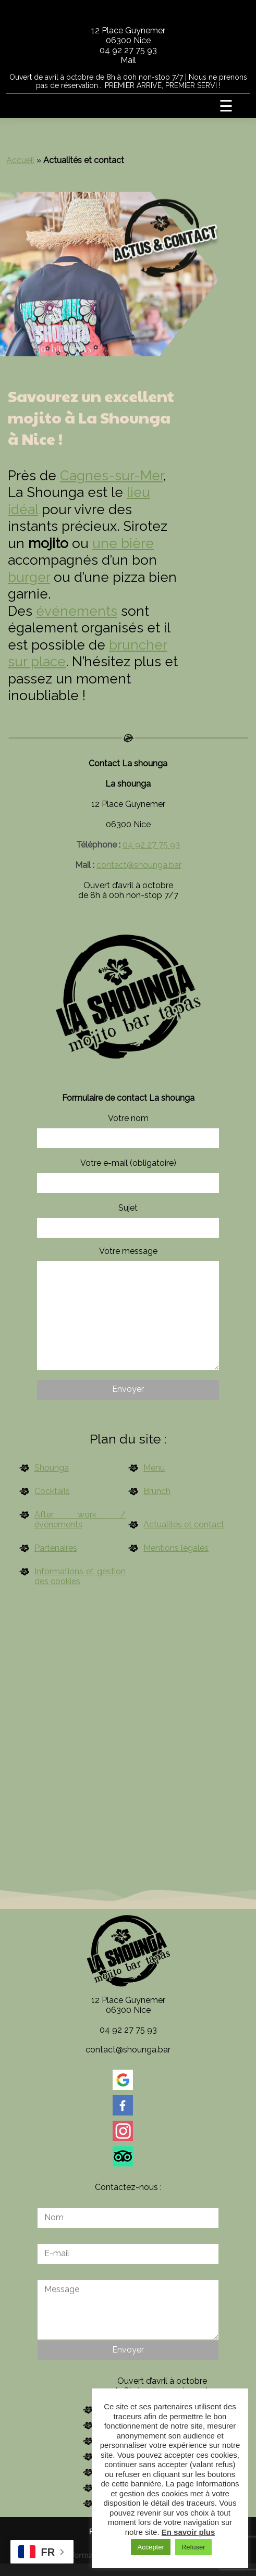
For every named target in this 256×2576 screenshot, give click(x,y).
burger (29, 577)
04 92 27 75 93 (128, 50)
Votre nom (127, 1130)
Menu (154, 1468)
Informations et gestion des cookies (80, 1576)
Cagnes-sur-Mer (111, 475)
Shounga (51, 1468)
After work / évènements (80, 1519)
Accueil (20, 160)
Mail (128, 60)
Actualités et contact (183, 1524)
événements (76, 611)
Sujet (127, 1220)
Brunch (156, 1491)
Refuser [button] (193, 2547)
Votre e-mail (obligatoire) (127, 1175)
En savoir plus (188, 2532)
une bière (123, 543)
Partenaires (55, 1548)
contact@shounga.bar (138, 865)
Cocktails (52, 1491)
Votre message (127, 1308)
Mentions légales (176, 1548)
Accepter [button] (150, 2547)
